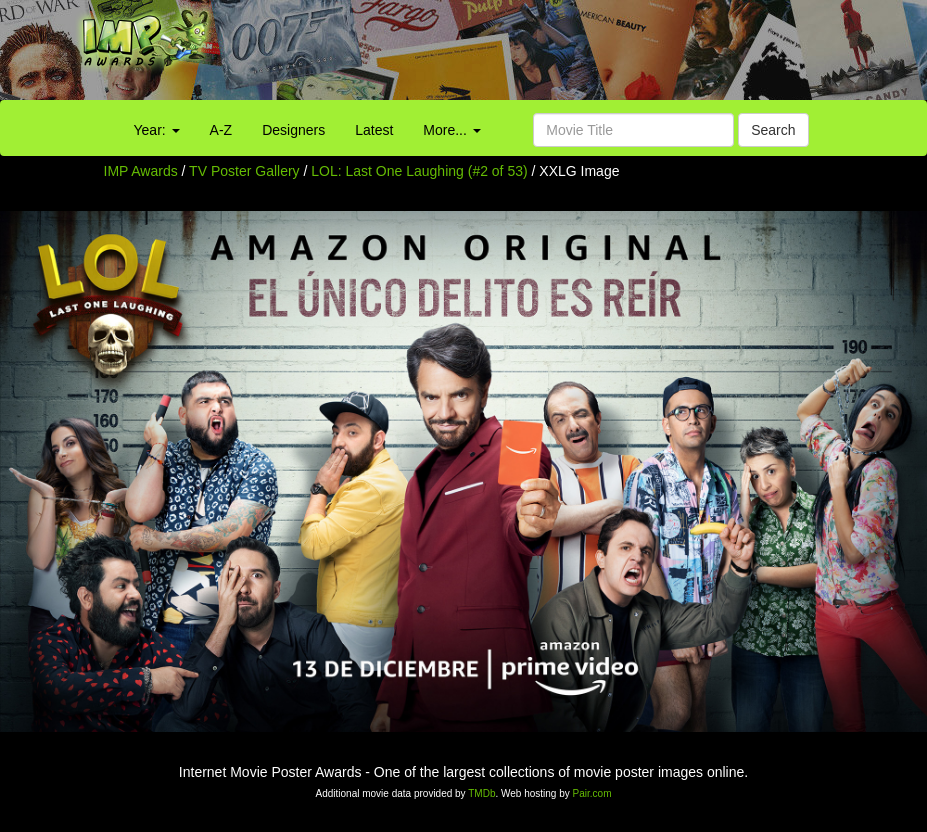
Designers (293, 130)
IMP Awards (141, 171)
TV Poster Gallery (244, 171)
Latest (374, 130)
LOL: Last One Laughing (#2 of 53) (419, 171)
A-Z (221, 130)
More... (451, 130)
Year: (157, 130)
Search (773, 130)
